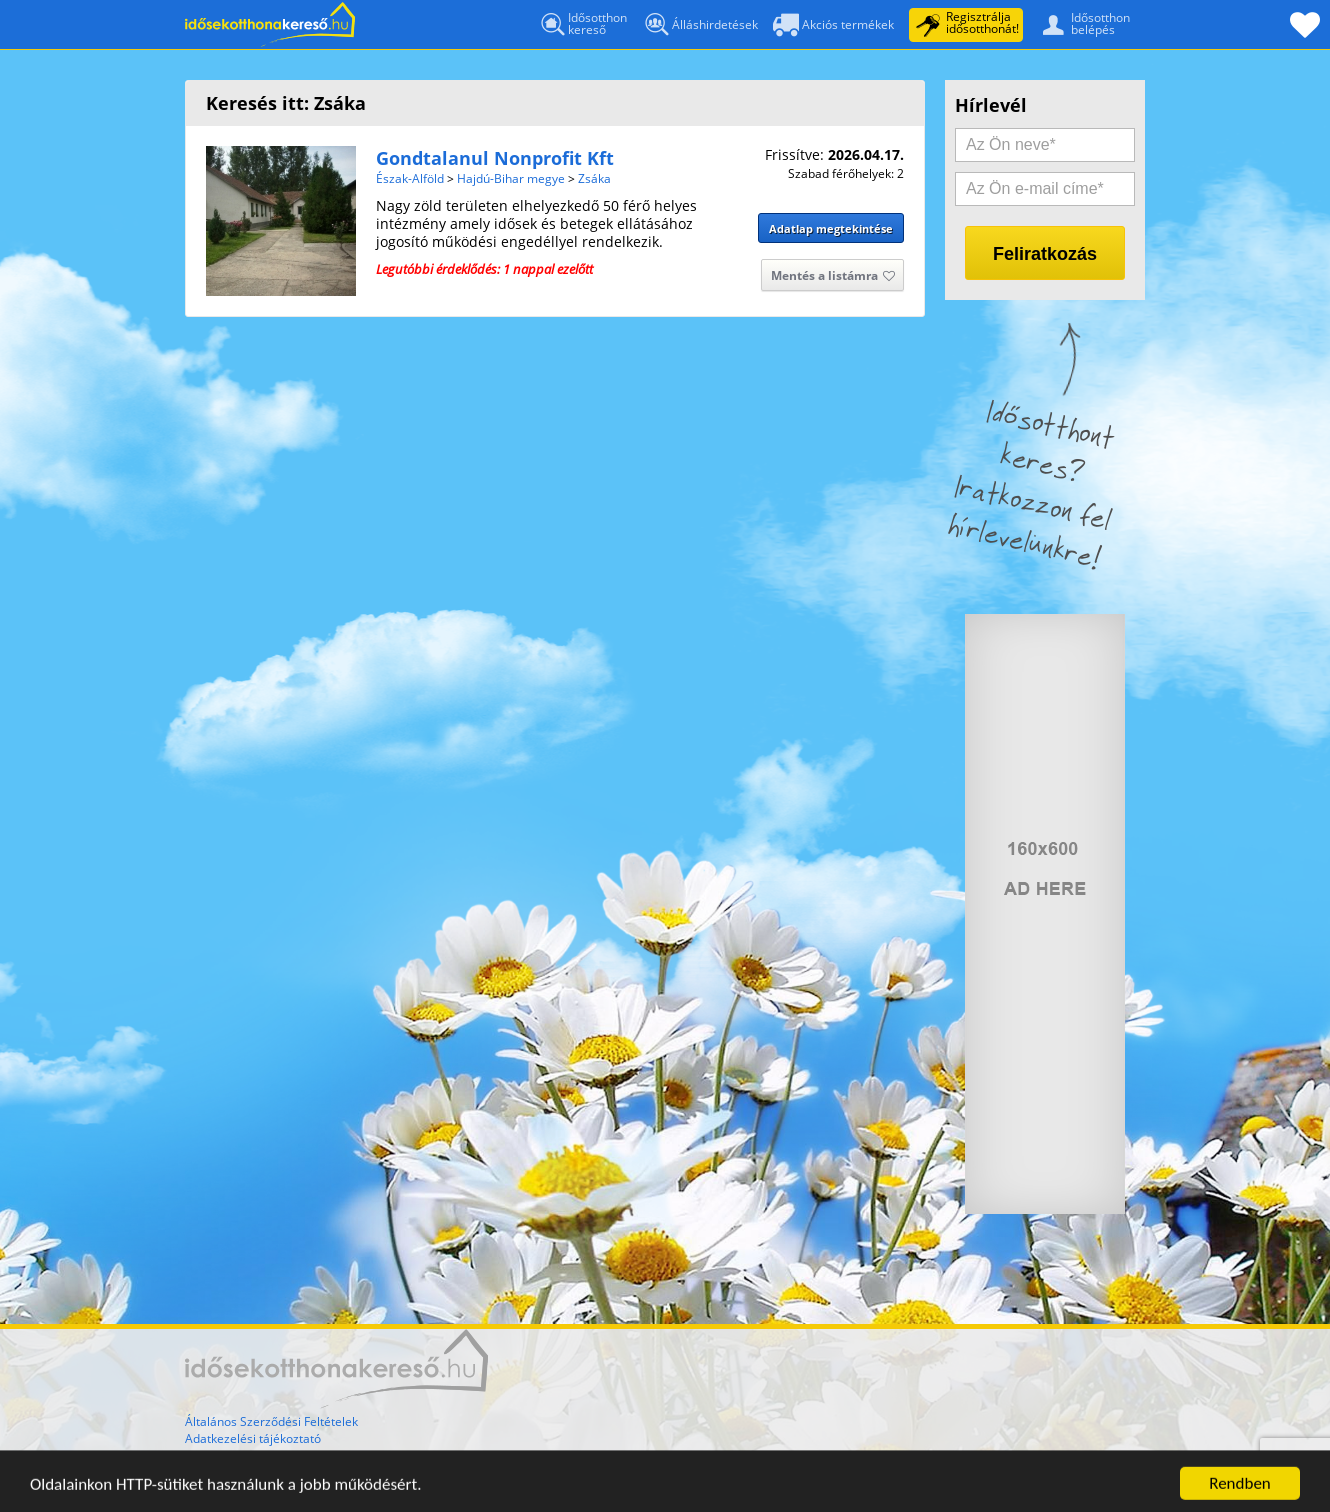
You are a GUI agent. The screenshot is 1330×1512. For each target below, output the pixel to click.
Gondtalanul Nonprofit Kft (495, 158)
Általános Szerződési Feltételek (271, 1421)
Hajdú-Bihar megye (511, 178)
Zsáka (594, 178)
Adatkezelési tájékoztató (253, 1438)
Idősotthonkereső (582, 25)
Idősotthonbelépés (1081, 23)
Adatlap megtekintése (831, 228)
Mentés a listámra (833, 277)
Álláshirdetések (700, 28)
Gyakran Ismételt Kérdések (260, 1455)
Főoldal (270, 24)
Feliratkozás (1045, 254)
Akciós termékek (833, 26)
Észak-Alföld (410, 178)
